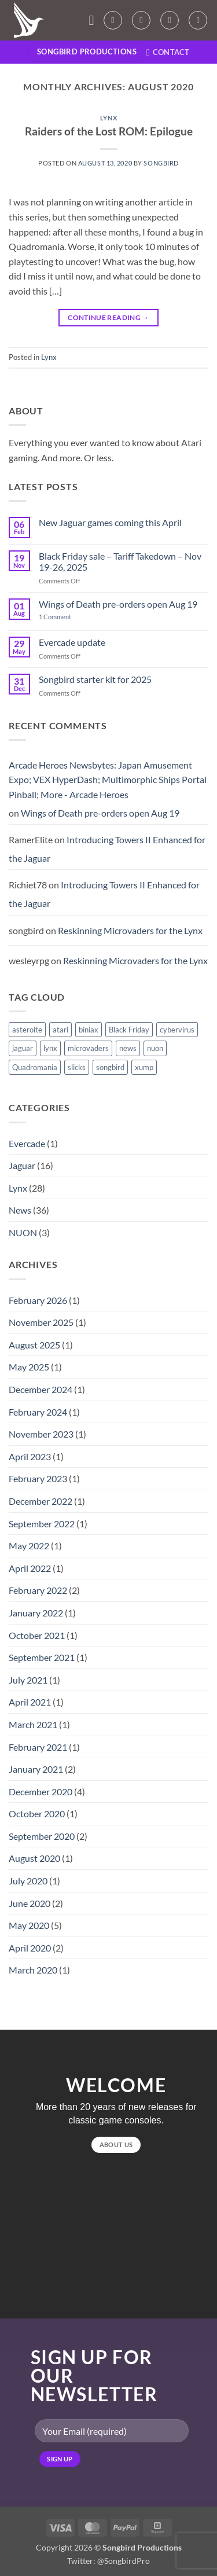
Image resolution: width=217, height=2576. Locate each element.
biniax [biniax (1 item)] (88, 1029)
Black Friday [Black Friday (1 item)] (129, 1029)
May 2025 (29, 1366)
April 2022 (30, 1568)
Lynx (108, 118)
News (20, 1209)
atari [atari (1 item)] (60, 1029)
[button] (95, 20)
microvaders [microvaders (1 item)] (88, 1048)
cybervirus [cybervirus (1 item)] (177, 1029)
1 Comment (64, 616)
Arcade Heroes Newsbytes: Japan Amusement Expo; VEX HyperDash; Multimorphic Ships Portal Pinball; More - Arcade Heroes (108, 779)
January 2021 (36, 1768)
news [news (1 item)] (128, 1048)
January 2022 (36, 1612)
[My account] (113, 20)
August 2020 (34, 1858)
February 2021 (38, 1746)
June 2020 (29, 1903)
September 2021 (42, 1657)
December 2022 (40, 1500)
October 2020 (37, 1813)
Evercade (27, 1143)
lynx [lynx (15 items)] (50, 1048)
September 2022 (42, 1523)
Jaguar (22, 1165)
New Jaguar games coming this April (110, 522)
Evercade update (72, 642)
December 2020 (40, 1791)
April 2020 (30, 1947)
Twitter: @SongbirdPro (108, 2561)
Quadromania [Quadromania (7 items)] (34, 1067)
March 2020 (33, 1969)
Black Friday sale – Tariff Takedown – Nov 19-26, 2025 (120, 561)
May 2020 (29, 1925)
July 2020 (28, 1880)
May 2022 (29, 1545)
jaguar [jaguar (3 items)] (22, 1048)
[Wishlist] (141, 20)
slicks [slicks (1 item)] (77, 1067)
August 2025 (34, 1344)
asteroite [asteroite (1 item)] (27, 1029)
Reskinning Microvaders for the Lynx (130, 930)
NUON (23, 1232)
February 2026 (38, 1300)
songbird (161, 163)
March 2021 (33, 1724)
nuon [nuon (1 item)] (155, 1048)
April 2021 (30, 1701)
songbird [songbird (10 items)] (110, 1067)
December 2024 (40, 1389)
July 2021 (28, 1679)
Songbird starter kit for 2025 (95, 679)
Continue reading (108, 317)
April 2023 (30, 1456)
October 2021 (37, 1635)
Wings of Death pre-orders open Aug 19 (118, 603)
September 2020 (42, 1836)
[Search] (198, 20)
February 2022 (38, 1590)
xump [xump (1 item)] (144, 1067)
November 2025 (41, 1322)
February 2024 (38, 1411)
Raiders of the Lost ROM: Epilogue (109, 131)
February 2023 (38, 1478)
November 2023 (41, 1433)
